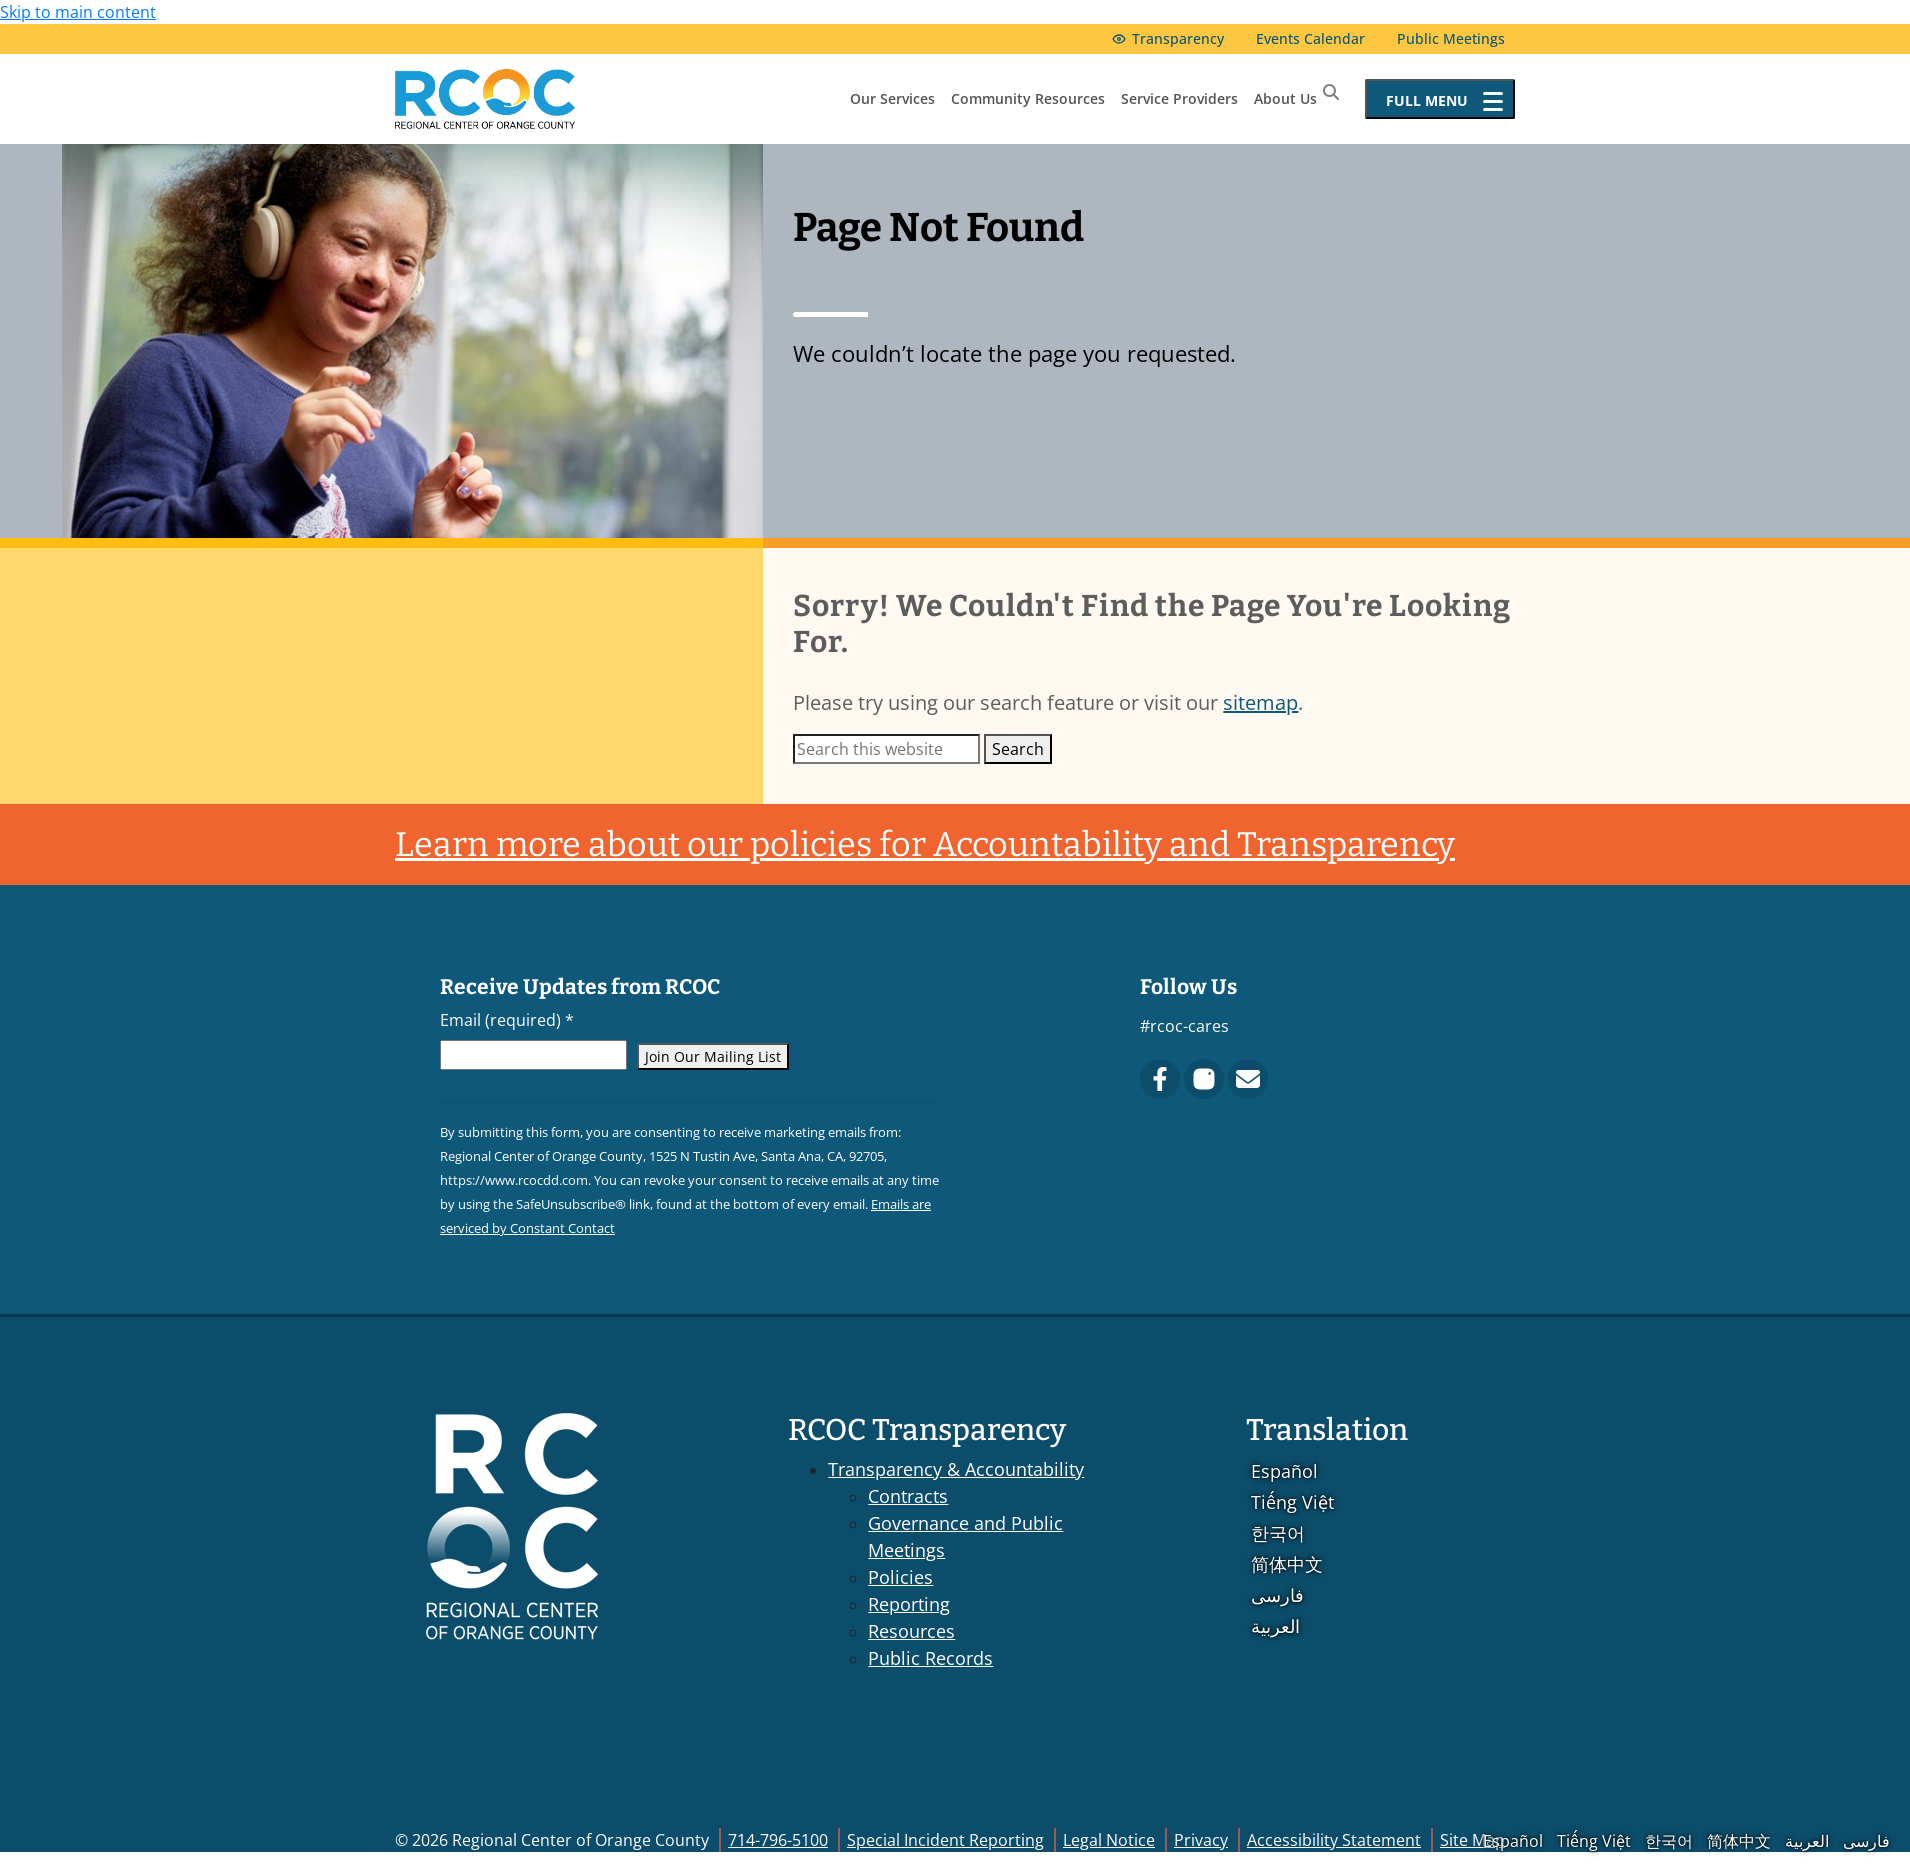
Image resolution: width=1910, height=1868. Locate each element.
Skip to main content (78, 12)
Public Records (930, 1658)
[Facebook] (1160, 1079)
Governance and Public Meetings (965, 1536)
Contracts (908, 1496)
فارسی (1277, 1595)
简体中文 (1287, 1564)
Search (1018, 749)
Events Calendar (1310, 38)
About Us (1285, 98)
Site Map (1472, 1840)
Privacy (1201, 1840)
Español (1284, 1471)
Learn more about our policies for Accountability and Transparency (925, 844)
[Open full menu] (1440, 99)
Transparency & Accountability (956, 1469)
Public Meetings (1451, 38)
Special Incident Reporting (945, 1840)
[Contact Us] (1248, 1079)
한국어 (1278, 1533)
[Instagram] (1204, 1079)
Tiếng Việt (1292, 1502)
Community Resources (1028, 98)
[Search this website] (886, 749)
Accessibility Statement (1334, 1840)
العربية (1275, 1626)
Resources (911, 1631)
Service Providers (1179, 98)
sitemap (1260, 702)
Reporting (909, 1604)
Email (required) (507, 1020)
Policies (900, 1577)
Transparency (1178, 38)
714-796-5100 (778, 1840)
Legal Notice (1109, 1840)
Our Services (892, 98)
